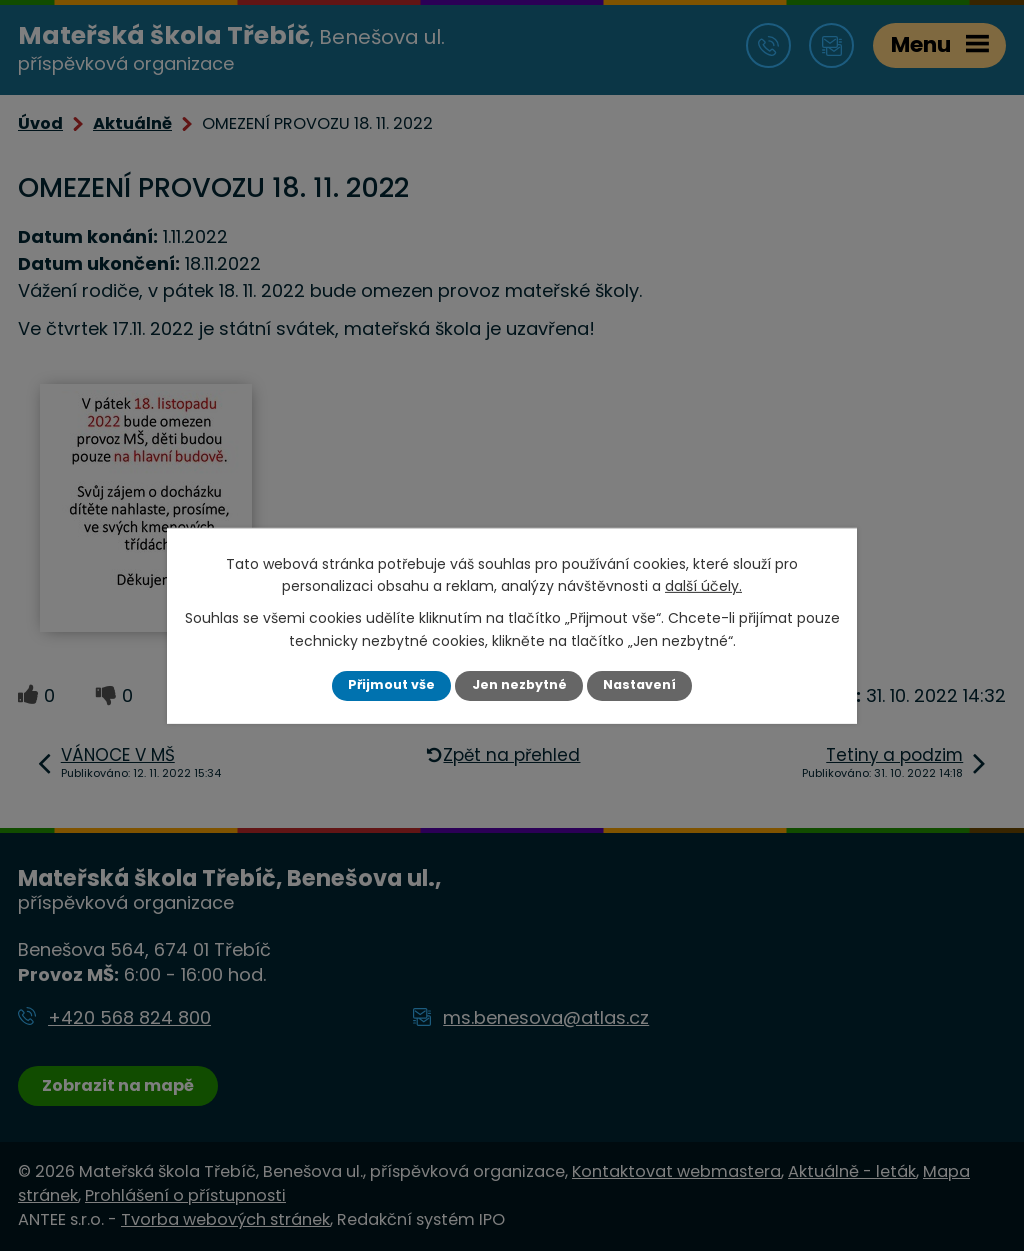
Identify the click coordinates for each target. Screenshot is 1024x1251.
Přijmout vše (391, 684)
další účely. (703, 586)
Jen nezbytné (519, 684)
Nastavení (639, 684)
